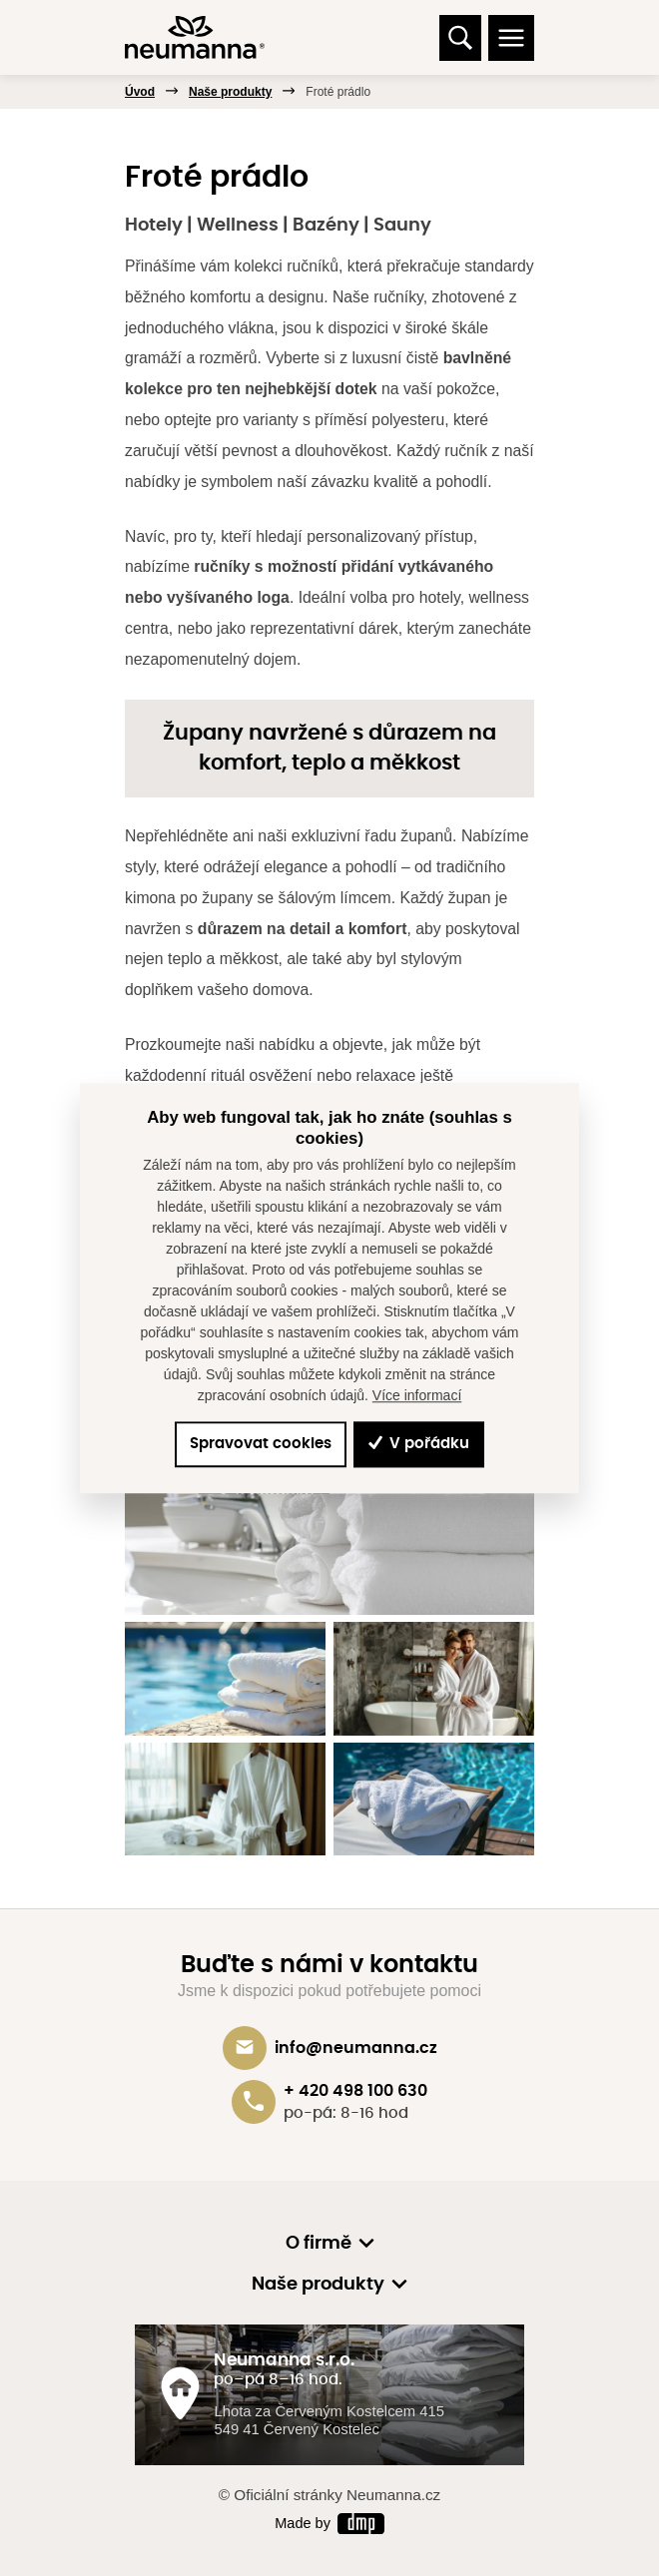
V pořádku (418, 1443)
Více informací (416, 1395)
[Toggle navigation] (511, 38)
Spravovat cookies (260, 1443)
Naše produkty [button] (318, 2285)
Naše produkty (230, 92)
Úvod (140, 92)
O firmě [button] (318, 2244)
